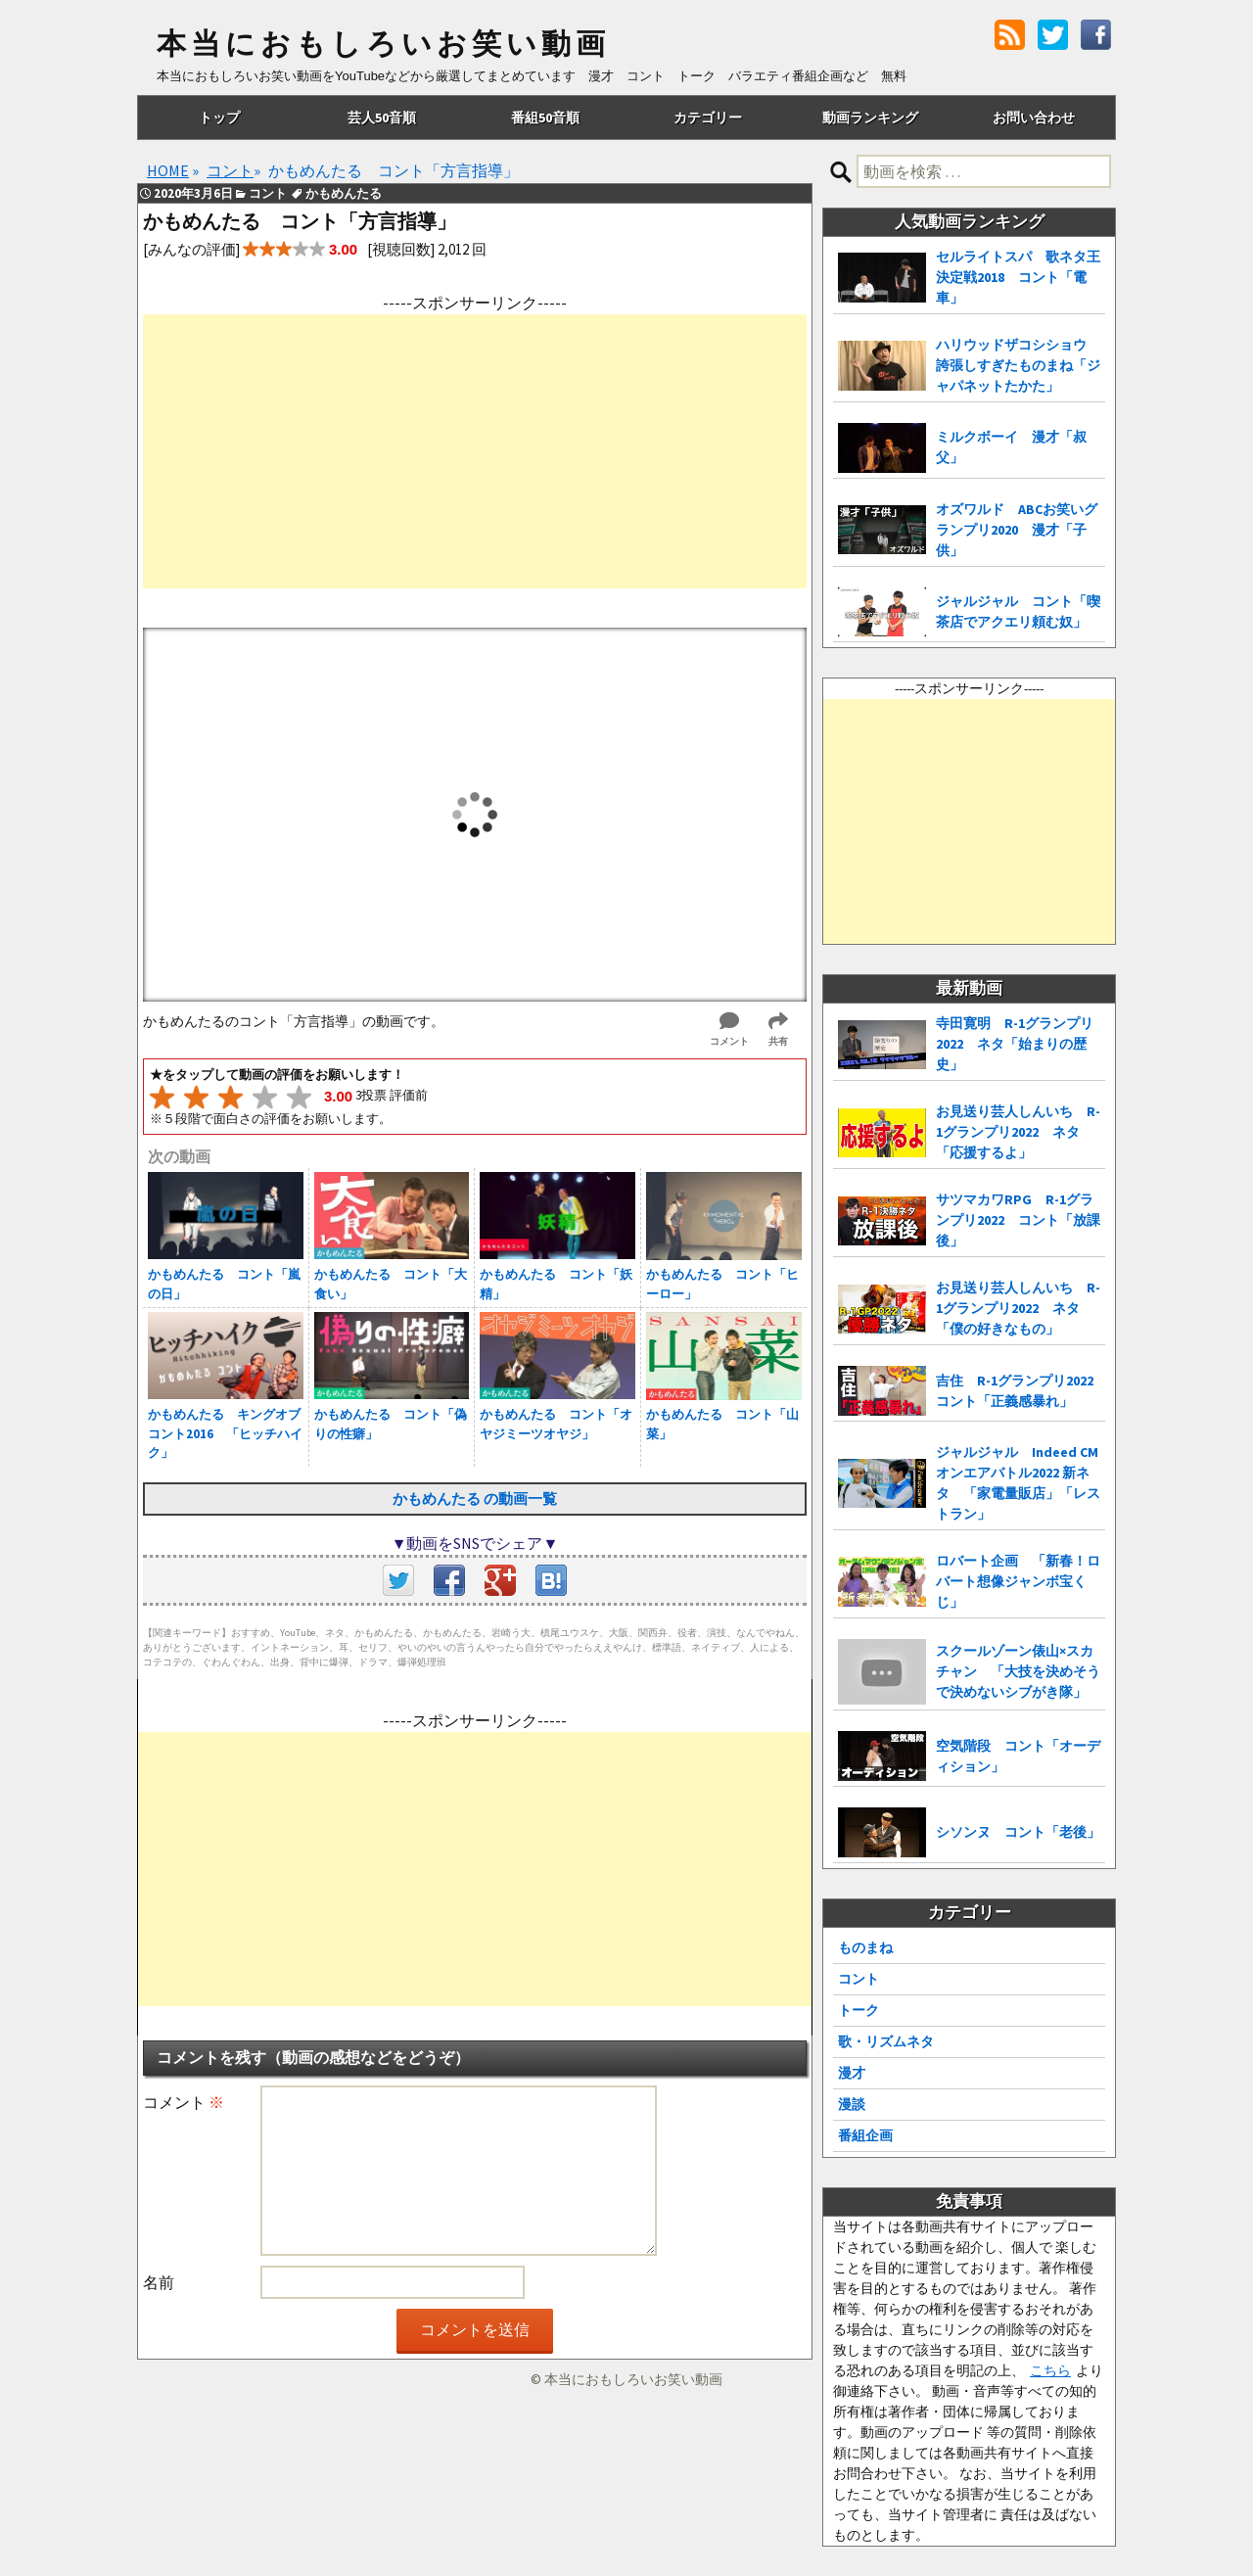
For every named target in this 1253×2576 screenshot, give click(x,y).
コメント (183, 2102)
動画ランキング (870, 117)
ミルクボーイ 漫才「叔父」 (1011, 447)
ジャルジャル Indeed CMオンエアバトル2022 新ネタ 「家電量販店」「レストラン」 (1018, 1482)
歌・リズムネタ (886, 2041)
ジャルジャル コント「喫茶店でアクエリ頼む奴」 (1018, 611)
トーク (858, 2010)
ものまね (865, 1947)
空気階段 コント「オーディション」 (1018, 1756)
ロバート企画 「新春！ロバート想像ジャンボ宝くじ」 (1018, 1581)
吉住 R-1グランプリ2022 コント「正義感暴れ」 (1020, 1391)
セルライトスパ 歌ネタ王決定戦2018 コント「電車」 (1018, 277)
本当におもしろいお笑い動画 (383, 44)
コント (858, 1979)
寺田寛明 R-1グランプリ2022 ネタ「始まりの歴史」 (1014, 1043)
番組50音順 (545, 117)
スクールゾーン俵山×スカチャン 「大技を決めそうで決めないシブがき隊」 (1018, 1671)
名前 (158, 2282)
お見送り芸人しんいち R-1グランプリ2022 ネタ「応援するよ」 (1018, 1131)
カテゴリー (707, 117)
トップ (219, 117)
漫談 (851, 2104)
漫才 (851, 2073)
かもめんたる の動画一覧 (475, 1498)
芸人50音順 (382, 117)
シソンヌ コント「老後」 (1018, 1832)
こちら (1050, 2370)
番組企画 (865, 2135)
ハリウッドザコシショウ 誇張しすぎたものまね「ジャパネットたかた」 (1018, 365)
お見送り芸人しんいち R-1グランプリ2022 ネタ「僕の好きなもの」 (1018, 1308)
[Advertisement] (475, 451)
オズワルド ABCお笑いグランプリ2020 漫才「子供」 (1016, 529)
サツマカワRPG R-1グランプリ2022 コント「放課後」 (1018, 1220)
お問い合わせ (1034, 117)
